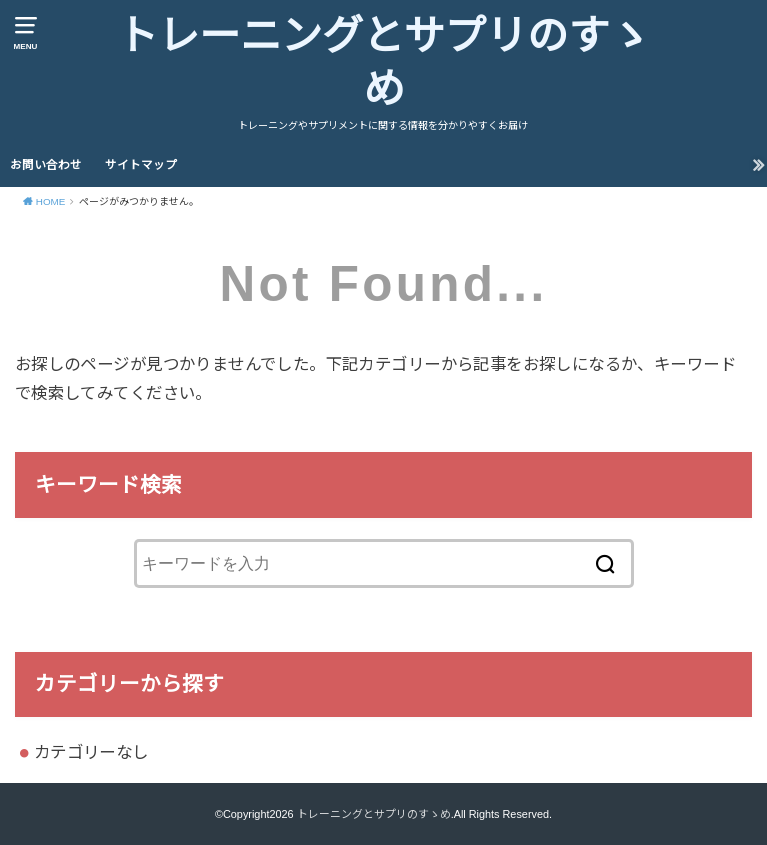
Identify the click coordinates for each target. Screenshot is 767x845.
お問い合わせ (46, 165)
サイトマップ (141, 165)
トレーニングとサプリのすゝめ (383, 63)
